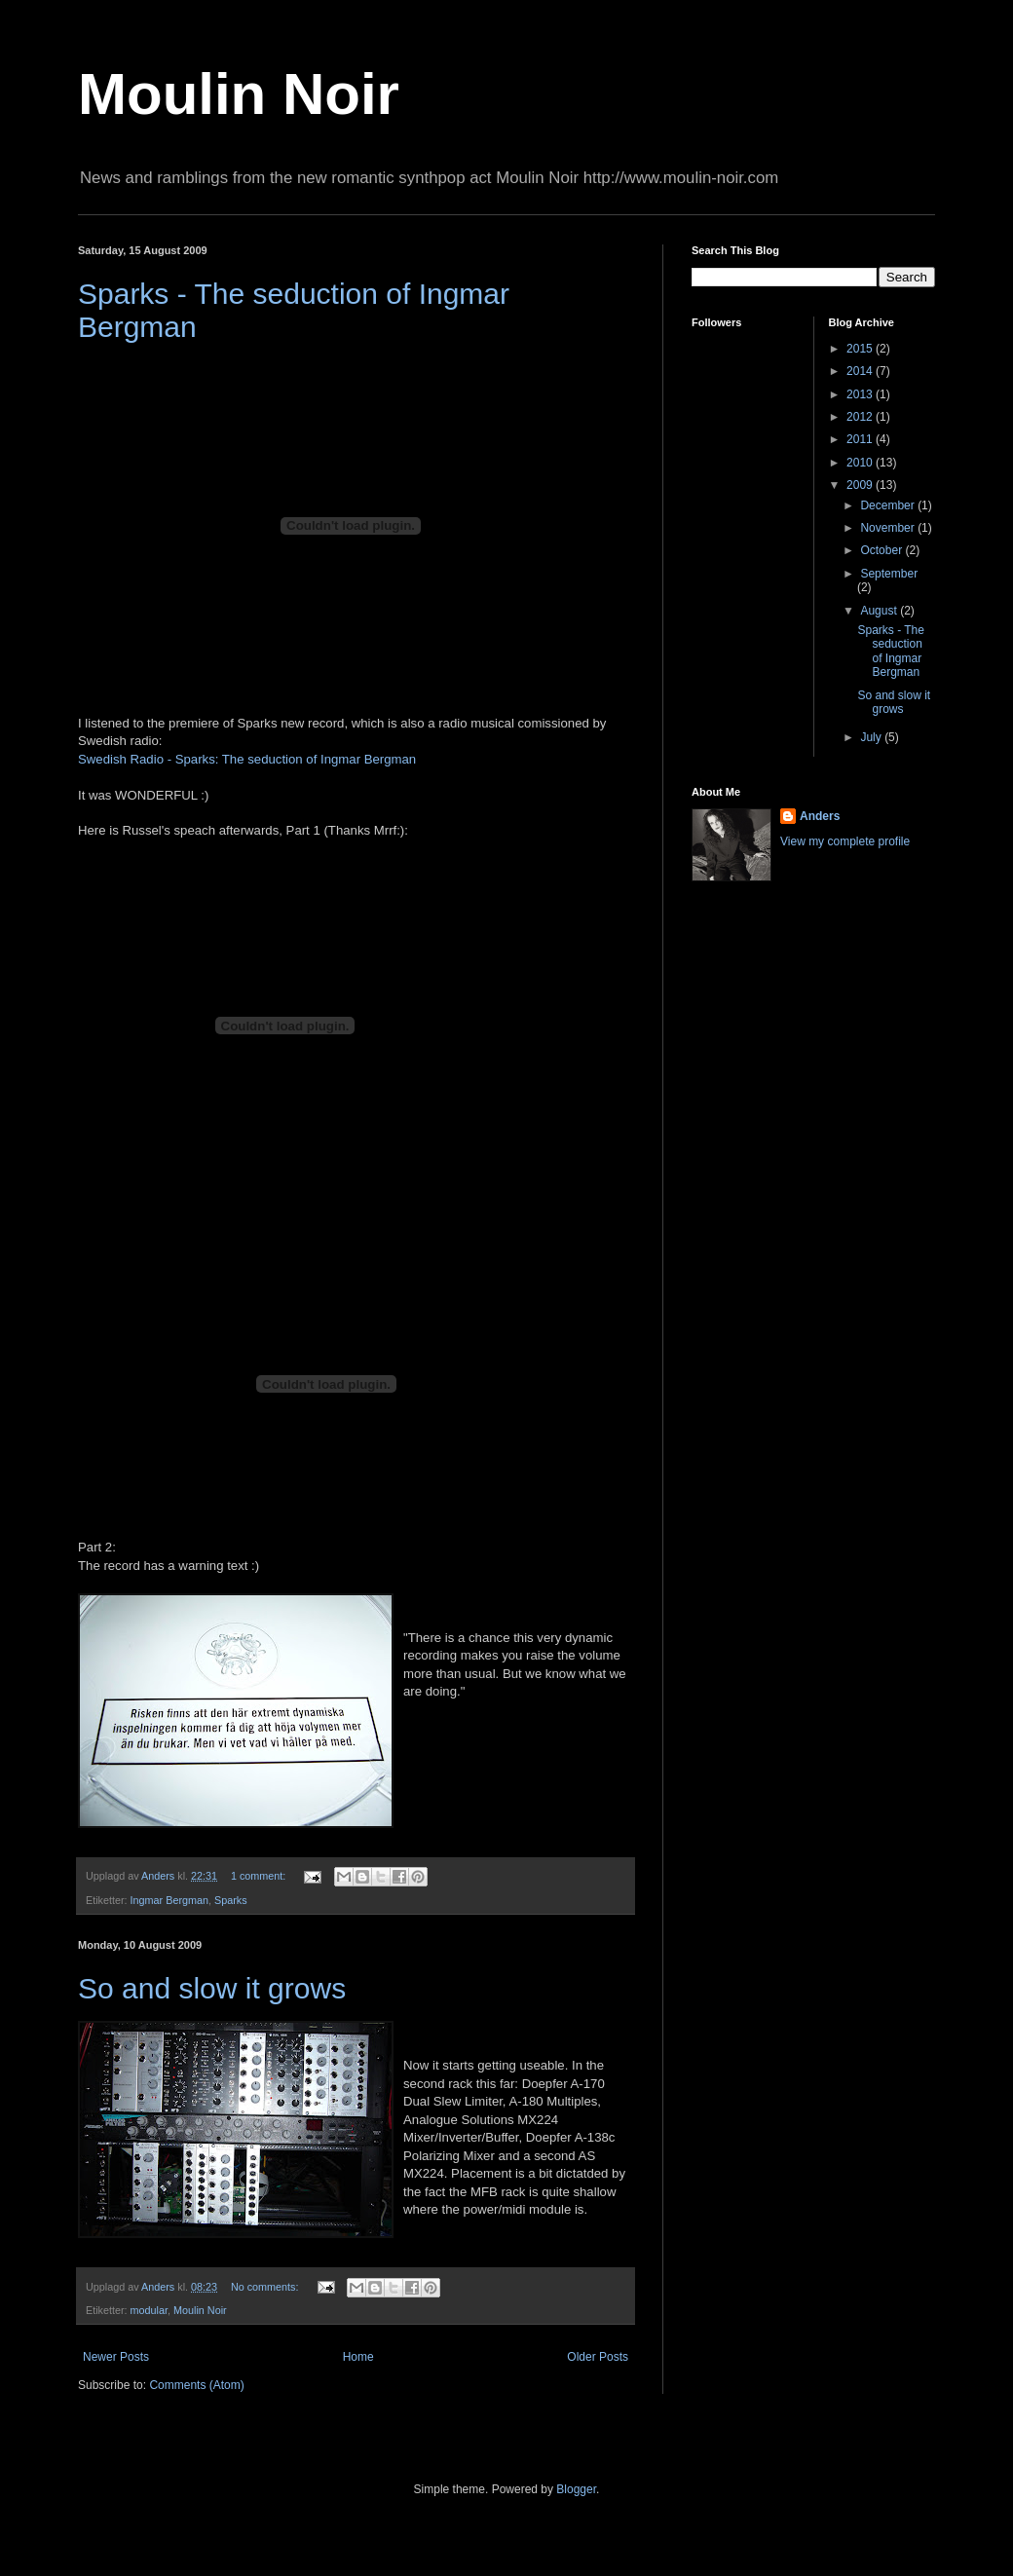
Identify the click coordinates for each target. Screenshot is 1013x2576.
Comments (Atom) (196, 2385)
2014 (861, 371)
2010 (861, 462)
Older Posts (597, 2357)
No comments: (266, 2287)
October (882, 550)
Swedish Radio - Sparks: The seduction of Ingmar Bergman (247, 759)
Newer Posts (116, 2357)
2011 (861, 439)
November (889, 528)
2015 (861, 348)
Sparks (230, 1900)
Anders (820, 816)
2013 (861, 394)
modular (149, 2310)
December (889, 505)
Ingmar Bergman (169, 1900)
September (889, 573)
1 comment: (259, 1876)
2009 (861, 485)
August (880, 610)
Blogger (576, 2489)
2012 (861, 417)
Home (358, 2357)
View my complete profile (845, 841)
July (872, 737)
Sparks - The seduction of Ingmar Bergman (890, 651)
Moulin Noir (238, 94)
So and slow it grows (212, 1988)
